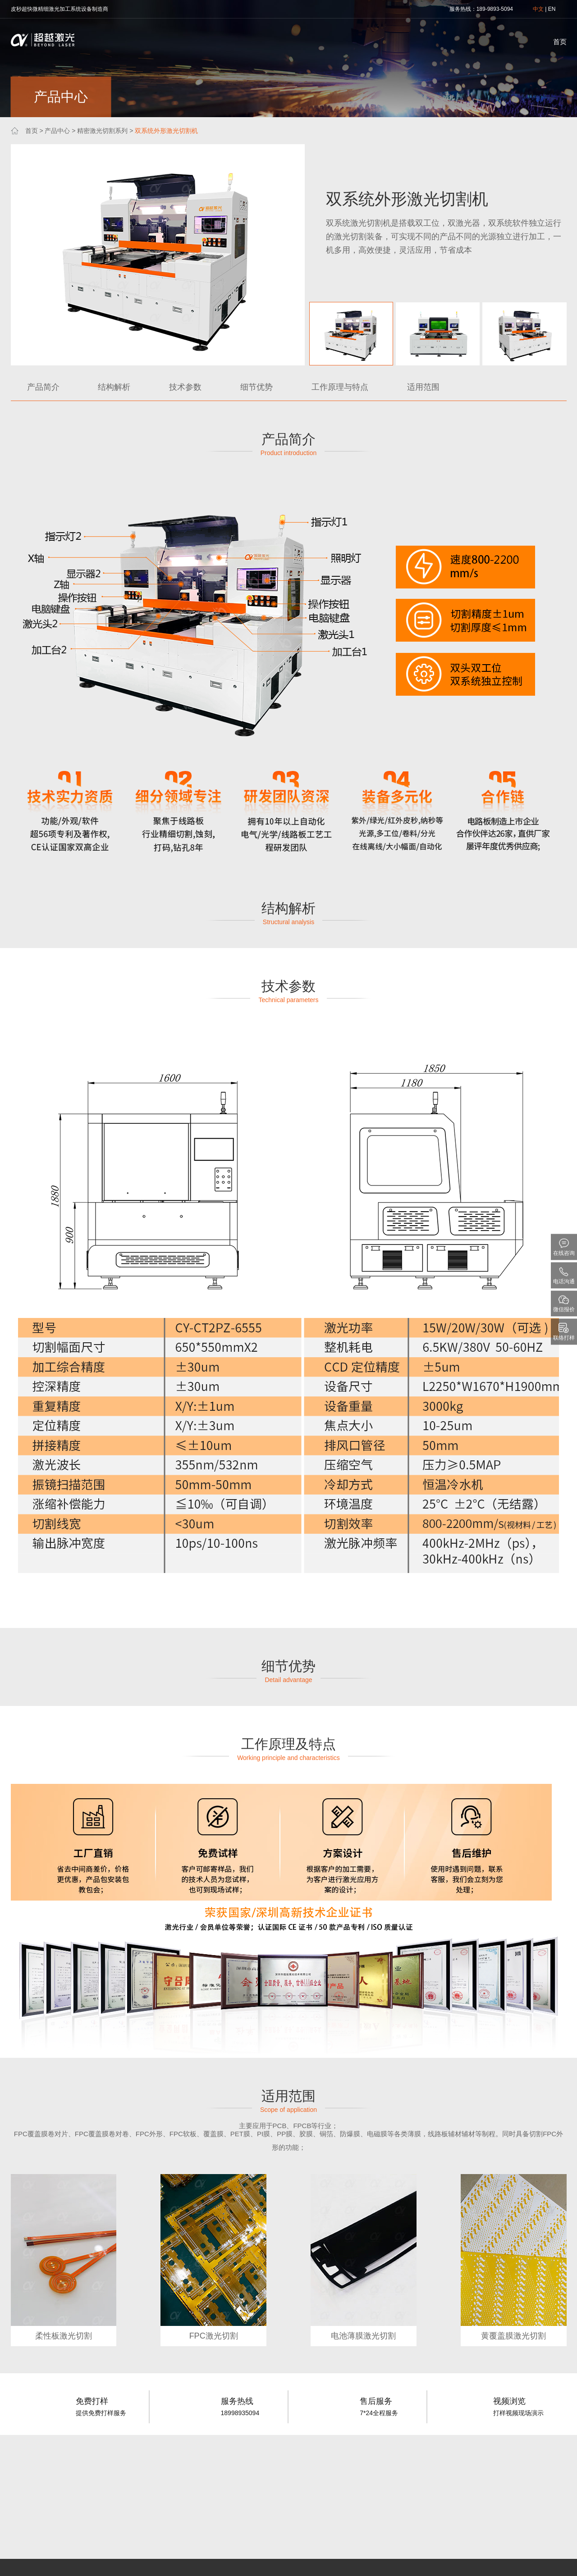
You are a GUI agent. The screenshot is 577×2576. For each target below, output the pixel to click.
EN (552, 9)
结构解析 (114, 387)
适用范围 (423, 387)
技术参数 (185, 387)
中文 (538, 9)
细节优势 (256, 387)
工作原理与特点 (339, 387)
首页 (560, 42)
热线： (468, 9)
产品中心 (57, 130)
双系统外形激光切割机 (166, 130)
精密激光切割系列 (102, 130)
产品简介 (43, 387)
